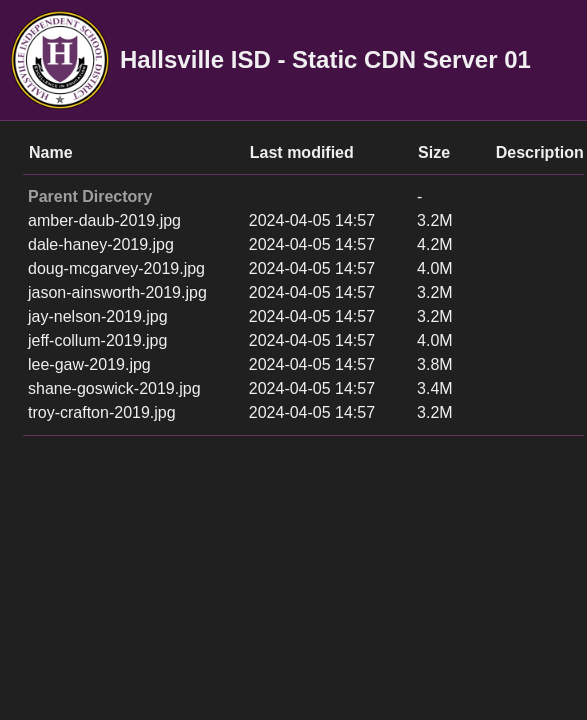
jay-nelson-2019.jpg (98, 316)
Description (540, 152)
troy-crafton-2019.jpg (102, 412)
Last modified (302, 152)
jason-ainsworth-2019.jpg (117, 292)
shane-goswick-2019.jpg (114, 388)
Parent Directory (90, 196)
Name (51, 152)
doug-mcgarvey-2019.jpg (116, 268)
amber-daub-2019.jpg (104, 220)
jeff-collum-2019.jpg (97, 340)
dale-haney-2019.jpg (101, 244)
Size (434, 152)
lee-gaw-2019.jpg (89, 364)
